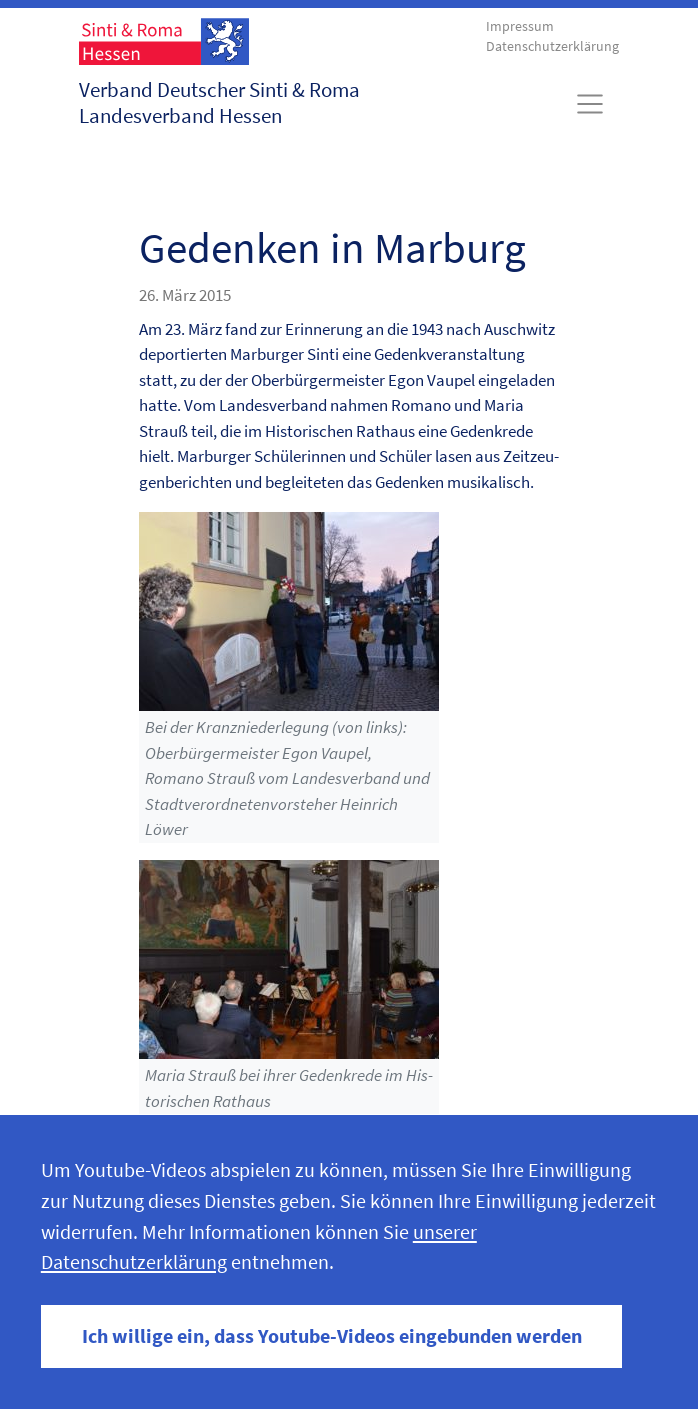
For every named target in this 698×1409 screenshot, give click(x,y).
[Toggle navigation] (590, 104)
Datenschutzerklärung (552, 46)
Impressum (520, 26)
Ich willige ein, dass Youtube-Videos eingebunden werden (332, 1336)
